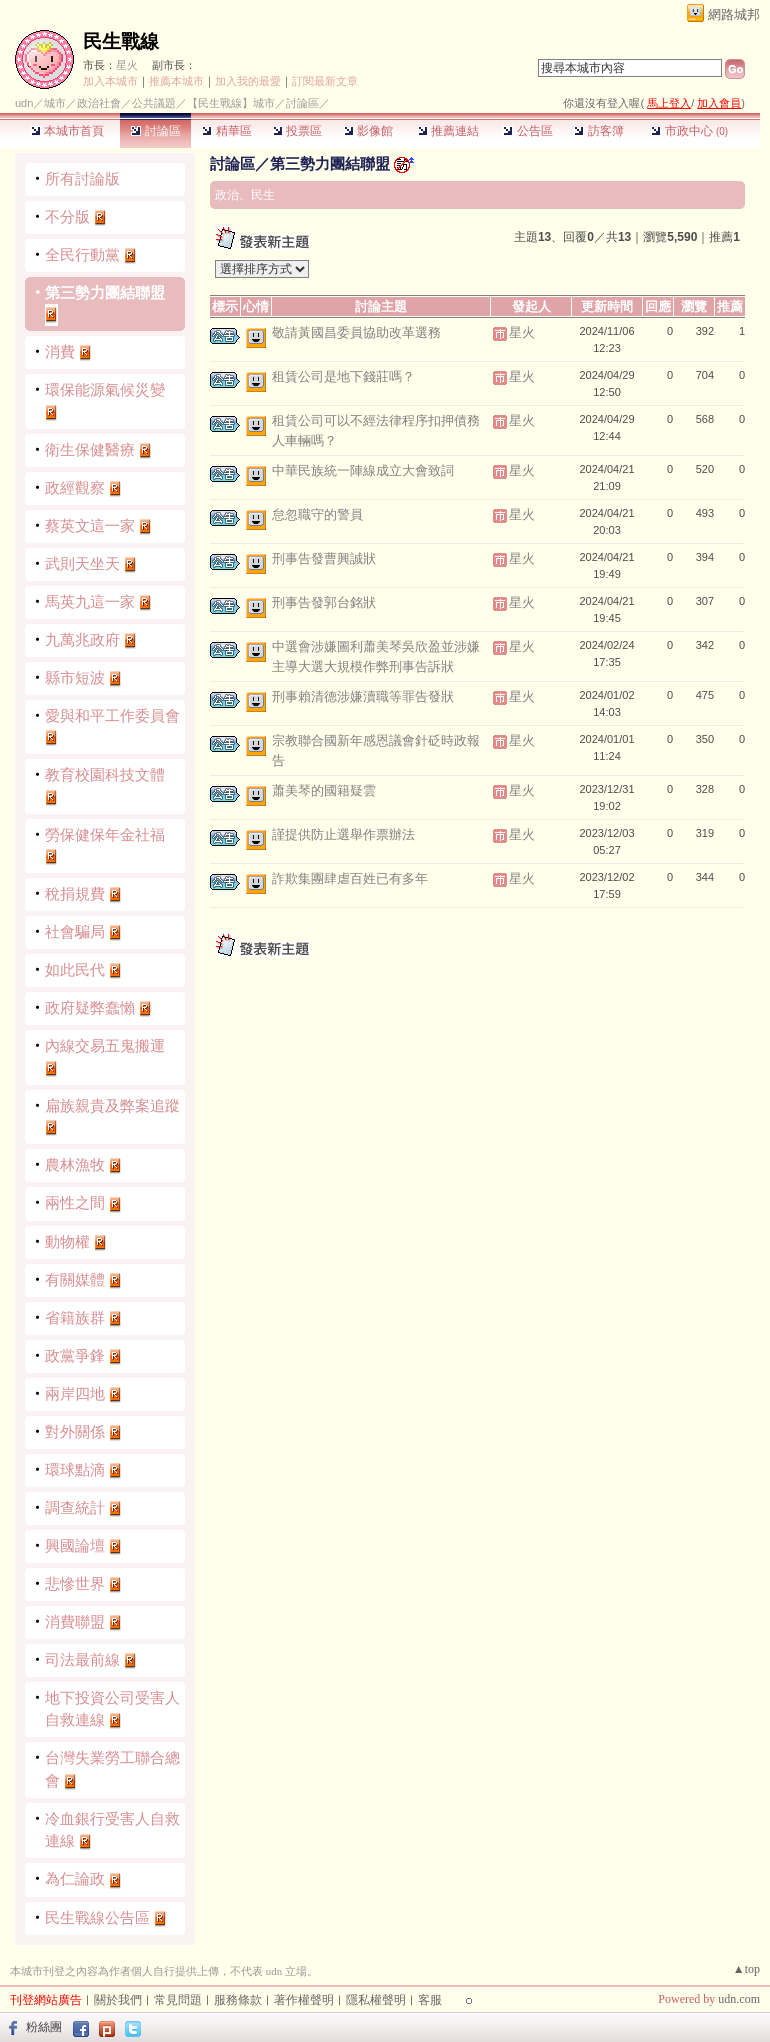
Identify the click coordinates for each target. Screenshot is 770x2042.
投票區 (297, 131)
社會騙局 (75, 931)
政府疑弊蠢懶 (90, 1007)
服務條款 (238, 2000)
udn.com (739, 1999)
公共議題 (154, 103)
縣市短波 (75, 677)
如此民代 (75, 969)
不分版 (67, 216)
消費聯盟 (75, 1621)
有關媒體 (75, 1279)
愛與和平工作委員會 (112, 715)
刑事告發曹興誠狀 (324, 558)
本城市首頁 (67, 131)
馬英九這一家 (90, 601)
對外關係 (75, 1431)
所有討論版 (82, 178)
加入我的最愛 (248, 81)
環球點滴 (75, 1469)
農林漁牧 (75, 1164)
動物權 (67, 1241)
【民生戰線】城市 (231, 103)
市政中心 (689, 131)
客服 (430, 2000)
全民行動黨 (82, 254)
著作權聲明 (304, 2000)
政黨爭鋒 (75, 1355)
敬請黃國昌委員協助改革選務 (356, 332)
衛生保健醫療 (90, 449)
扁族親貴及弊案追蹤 (112, 1105)
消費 (60, 351)
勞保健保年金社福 (105, 834)
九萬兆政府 (82, 639)
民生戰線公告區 (97, 1917)
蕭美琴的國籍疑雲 (324, 790)
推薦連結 (448, 131)
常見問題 (178, 2000)
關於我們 (118, 2000)
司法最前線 (82, 1659)
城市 (55, 103)
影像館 (368, 131)
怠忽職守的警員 (317, 514)
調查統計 (75, 1507)
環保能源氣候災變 (105, 389)
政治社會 (99, 103)
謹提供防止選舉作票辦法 (343, 834)
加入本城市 (110, 81)
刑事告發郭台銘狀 (324, 602)
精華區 (226, 131)
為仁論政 (75, 1878)
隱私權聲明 (376, 2000)
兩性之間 (75, 1202)
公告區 (527, 131)
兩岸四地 (75, 1393)
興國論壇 (75, 1545)
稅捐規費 (75, 893)
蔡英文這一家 (90, 525)
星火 (127, 65)
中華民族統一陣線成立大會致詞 (363, 470)
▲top (746, 1969)
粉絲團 (44, 2027)
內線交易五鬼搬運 (105, 1045)
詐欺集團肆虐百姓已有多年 (350, 878)
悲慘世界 (75, 1583)
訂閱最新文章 (325, 81)
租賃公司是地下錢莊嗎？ (343, 376)
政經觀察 (75, 487)
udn (24, 103)
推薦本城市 (176, 81)
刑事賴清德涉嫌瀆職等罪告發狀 (363, 696)
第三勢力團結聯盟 (105, 292)
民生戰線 (121, 41)
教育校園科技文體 (105, 774)
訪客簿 (598, 131)
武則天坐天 (82, 563)
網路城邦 (734, 14)
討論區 (155, 131)
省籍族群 (75, 1317)
